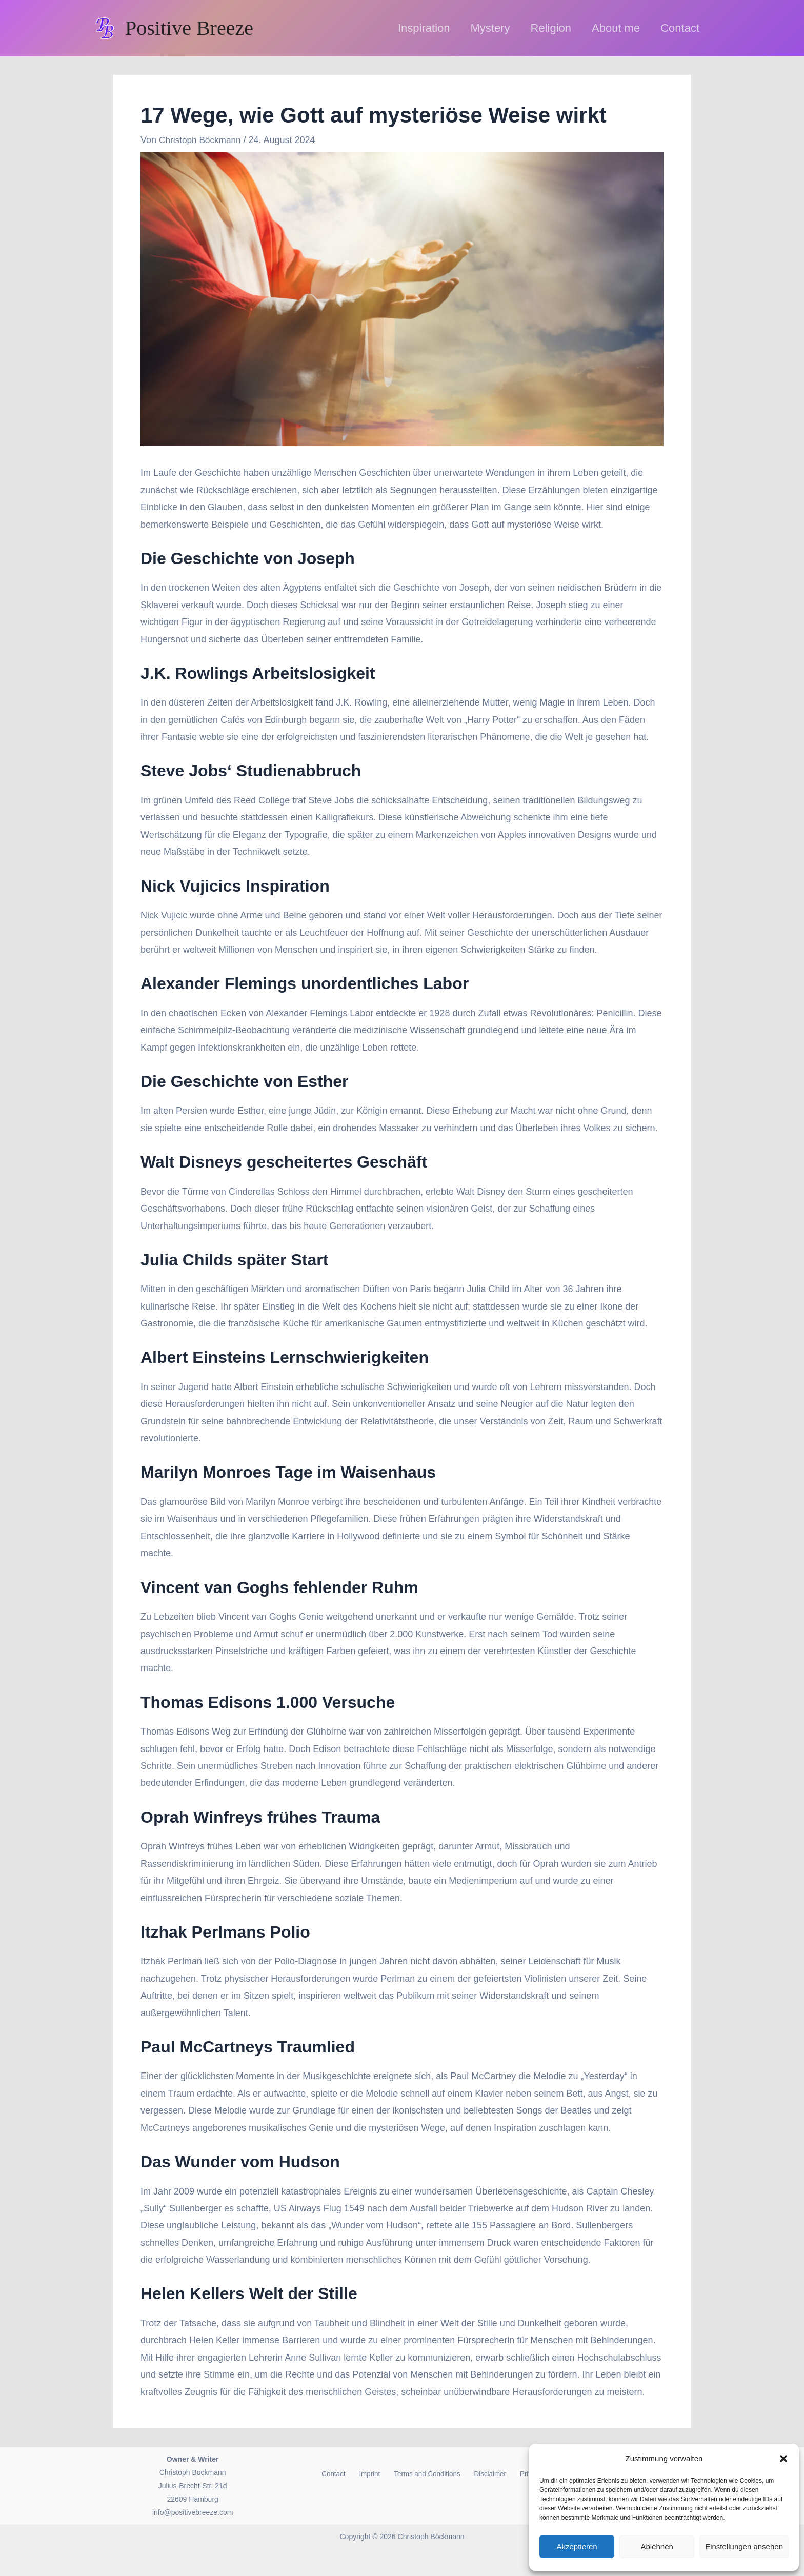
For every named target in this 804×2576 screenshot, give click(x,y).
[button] (783, 2458)
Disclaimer (471, 2474)
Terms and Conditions (412, 2474)
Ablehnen (656, 2546)
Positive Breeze (189, 27)
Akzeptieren (576, 2546)
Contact (328, 2474)
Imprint (360, 2474)
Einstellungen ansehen (744, 2546)
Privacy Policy (517, 2474)
